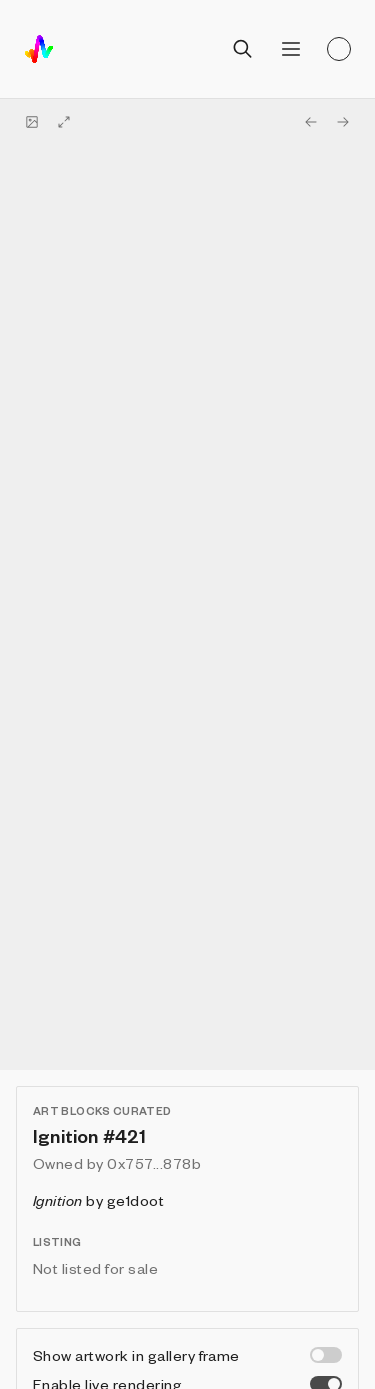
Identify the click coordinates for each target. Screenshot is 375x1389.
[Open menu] (291, 49)
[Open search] (243, 49)
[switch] (326, 1355)
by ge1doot (98, 1200)
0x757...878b (154, 1163)
